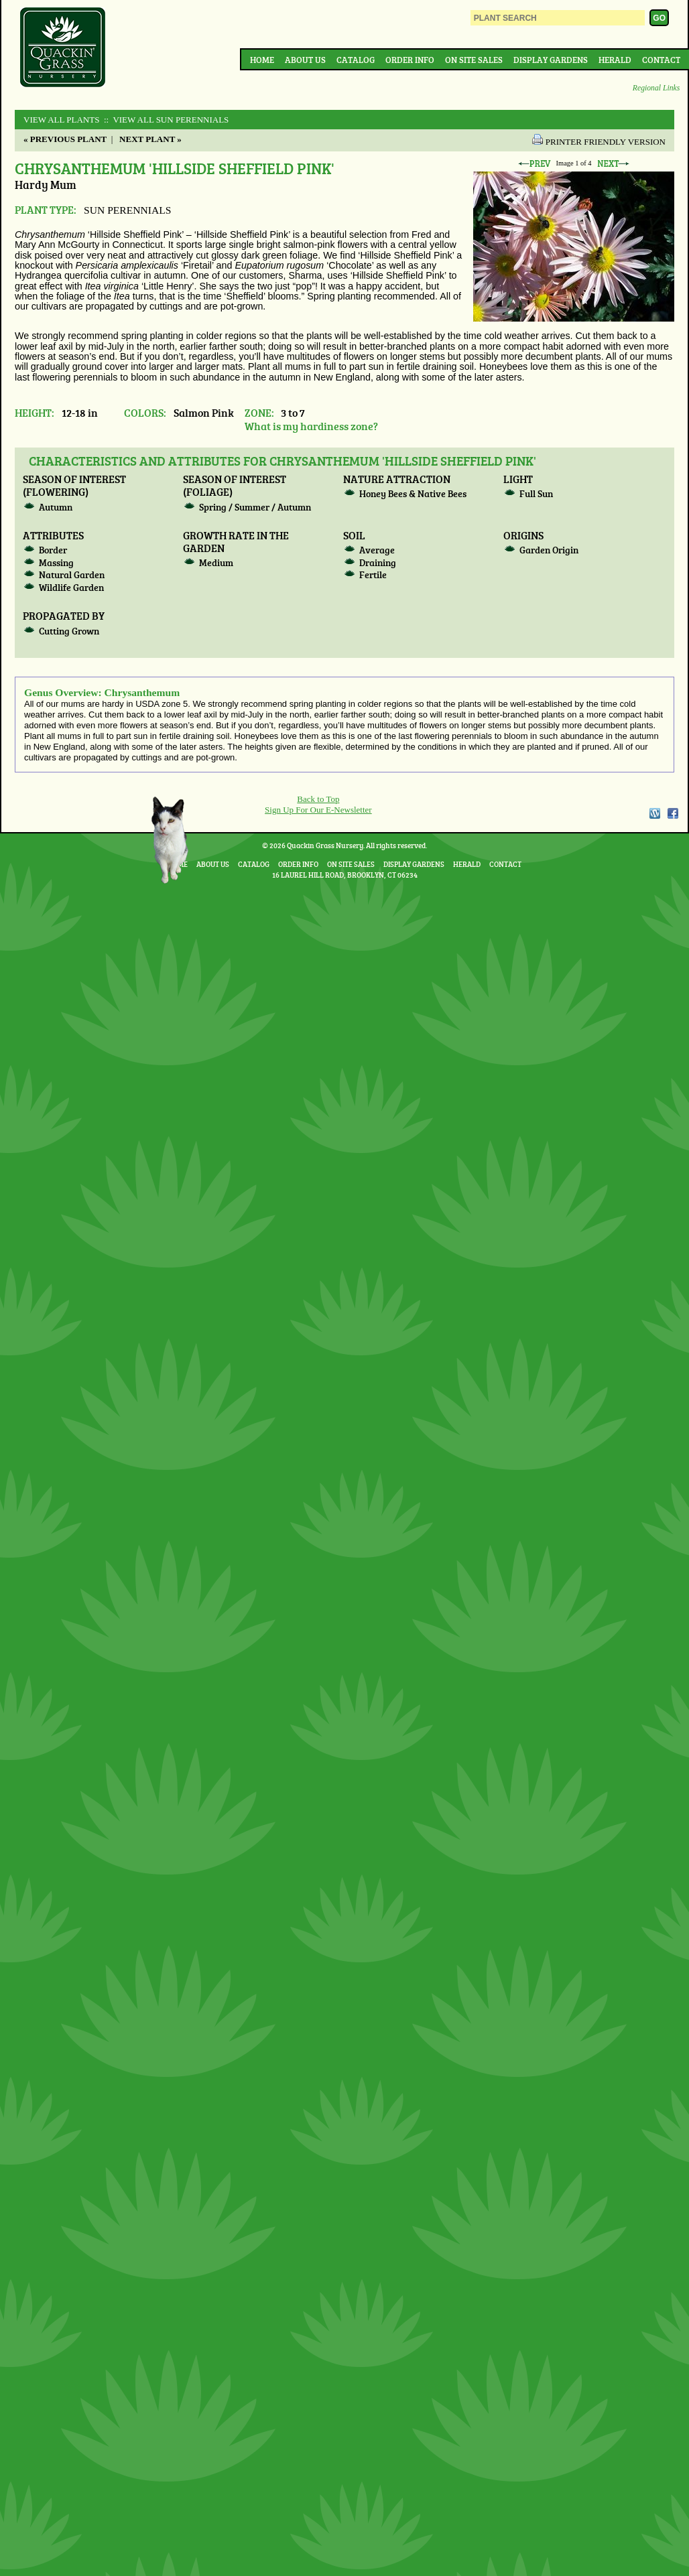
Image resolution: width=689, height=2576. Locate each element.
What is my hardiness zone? (311, 426)
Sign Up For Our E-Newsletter (318, 810)
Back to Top (318, 799)
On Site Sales (474, 60)
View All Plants (61, 120)
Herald (615, 60)
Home (262, 60)
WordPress (654, 813)
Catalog (355, 60)
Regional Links (656, 88)
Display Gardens (550, 60)
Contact (661, 60)
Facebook (673, 813)
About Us (305, 60)
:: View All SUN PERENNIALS (165, 120)
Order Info (409, 60)
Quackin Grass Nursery (63, 48)
